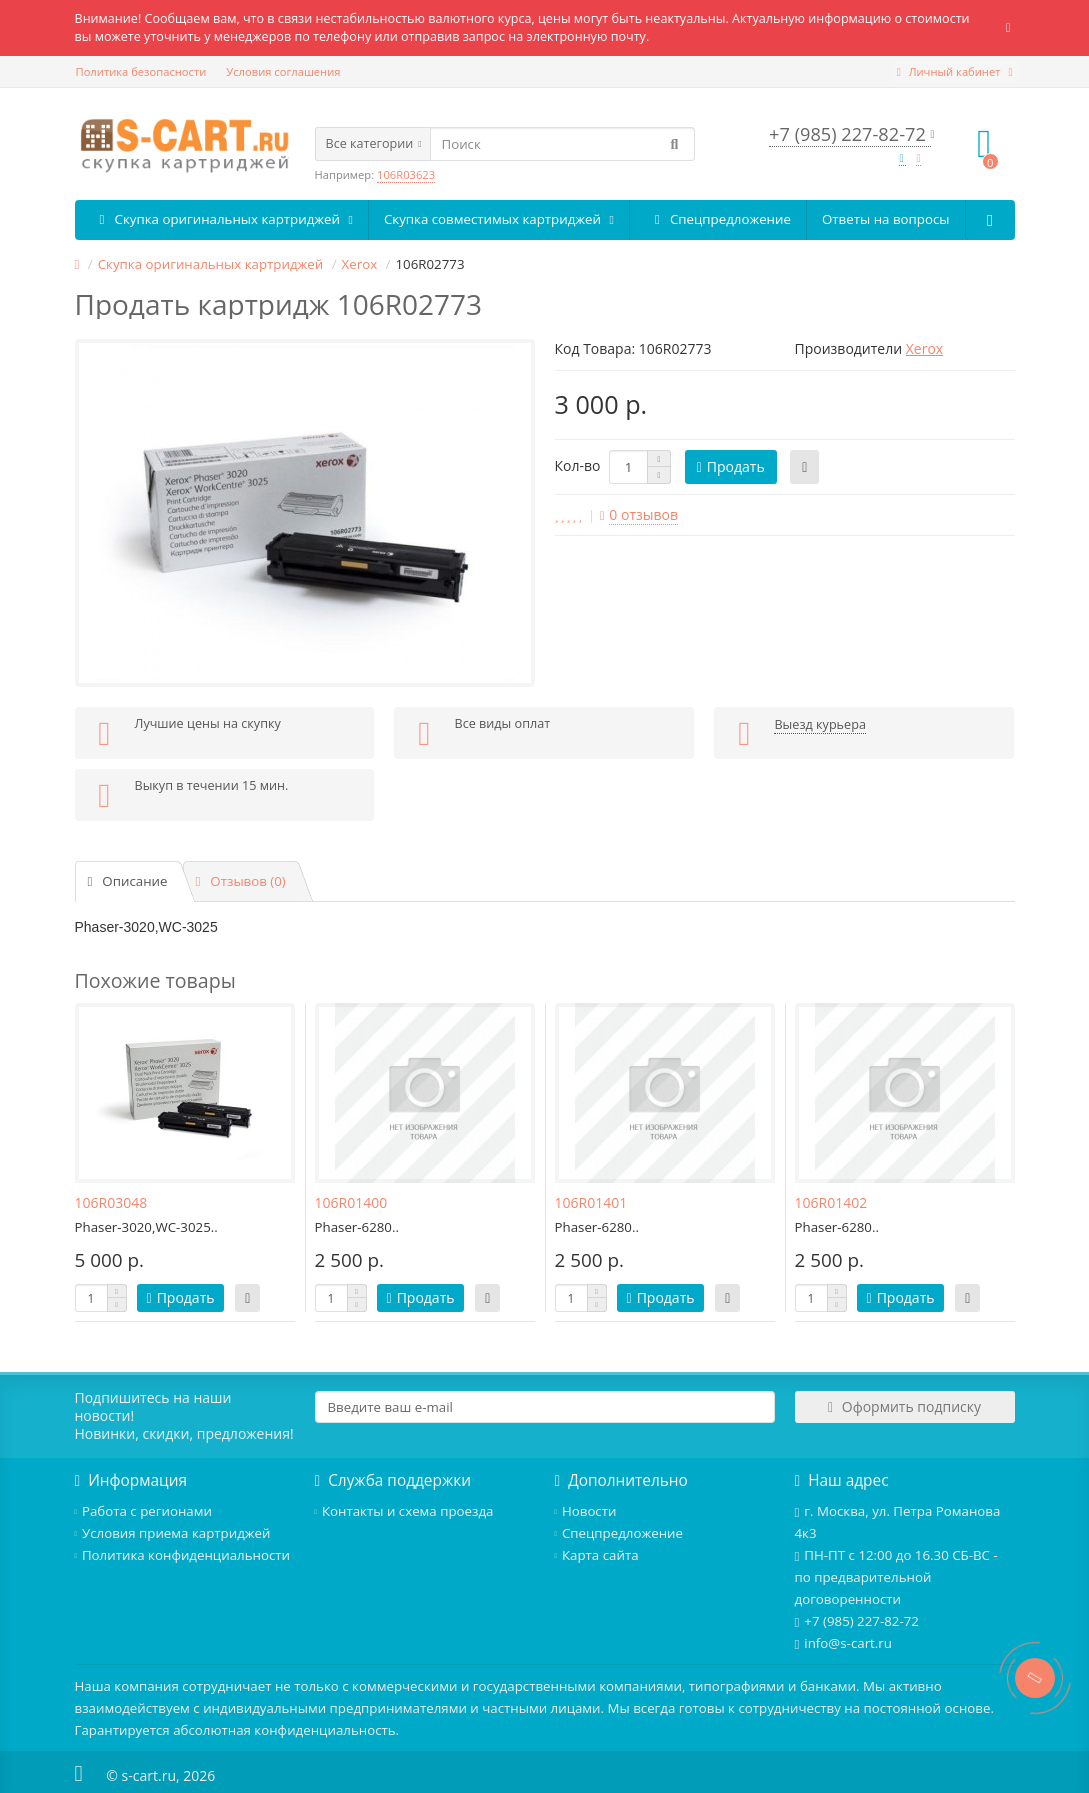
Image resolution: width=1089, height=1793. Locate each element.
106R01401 (591, 1202)
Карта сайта (597, 1555)
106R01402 (831, 1202)
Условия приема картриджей (173, 1533)
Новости (586, 1511)
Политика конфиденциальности (183, 1555)
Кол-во (578, 465)
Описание (128, 881)
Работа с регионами (143, 1511)
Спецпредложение (718, 219)
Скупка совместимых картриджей (499, 219)
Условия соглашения (283, 71)
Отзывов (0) (241, 881)
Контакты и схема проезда (404, 1511)
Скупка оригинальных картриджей (221, 219)
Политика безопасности (141, 71)
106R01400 (351, 1202)
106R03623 (406, 174)
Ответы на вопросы (885, 219)
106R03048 (111, 1202)
